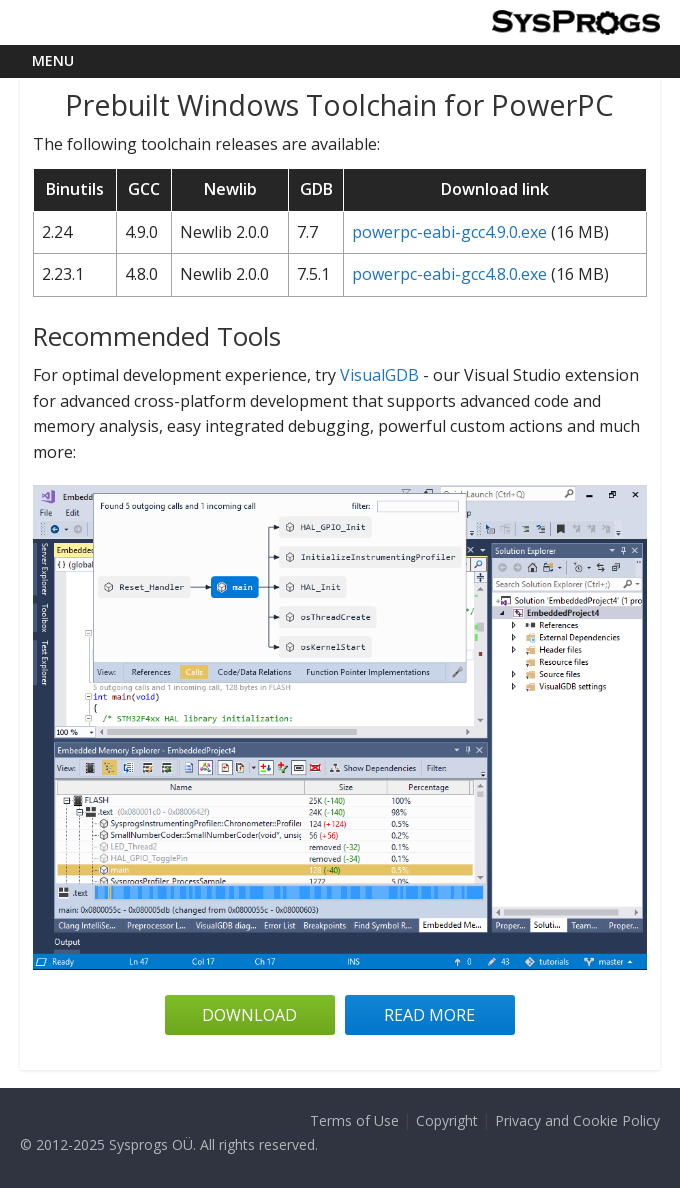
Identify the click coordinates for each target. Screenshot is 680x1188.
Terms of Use (354, 1120)
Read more (429, 1015)
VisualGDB (379, 375)
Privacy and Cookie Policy (577, 1120)
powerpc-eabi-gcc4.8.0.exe (449, 274)
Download (249, 1015)
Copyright (447, 1120)
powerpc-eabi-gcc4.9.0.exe (449, 232)
